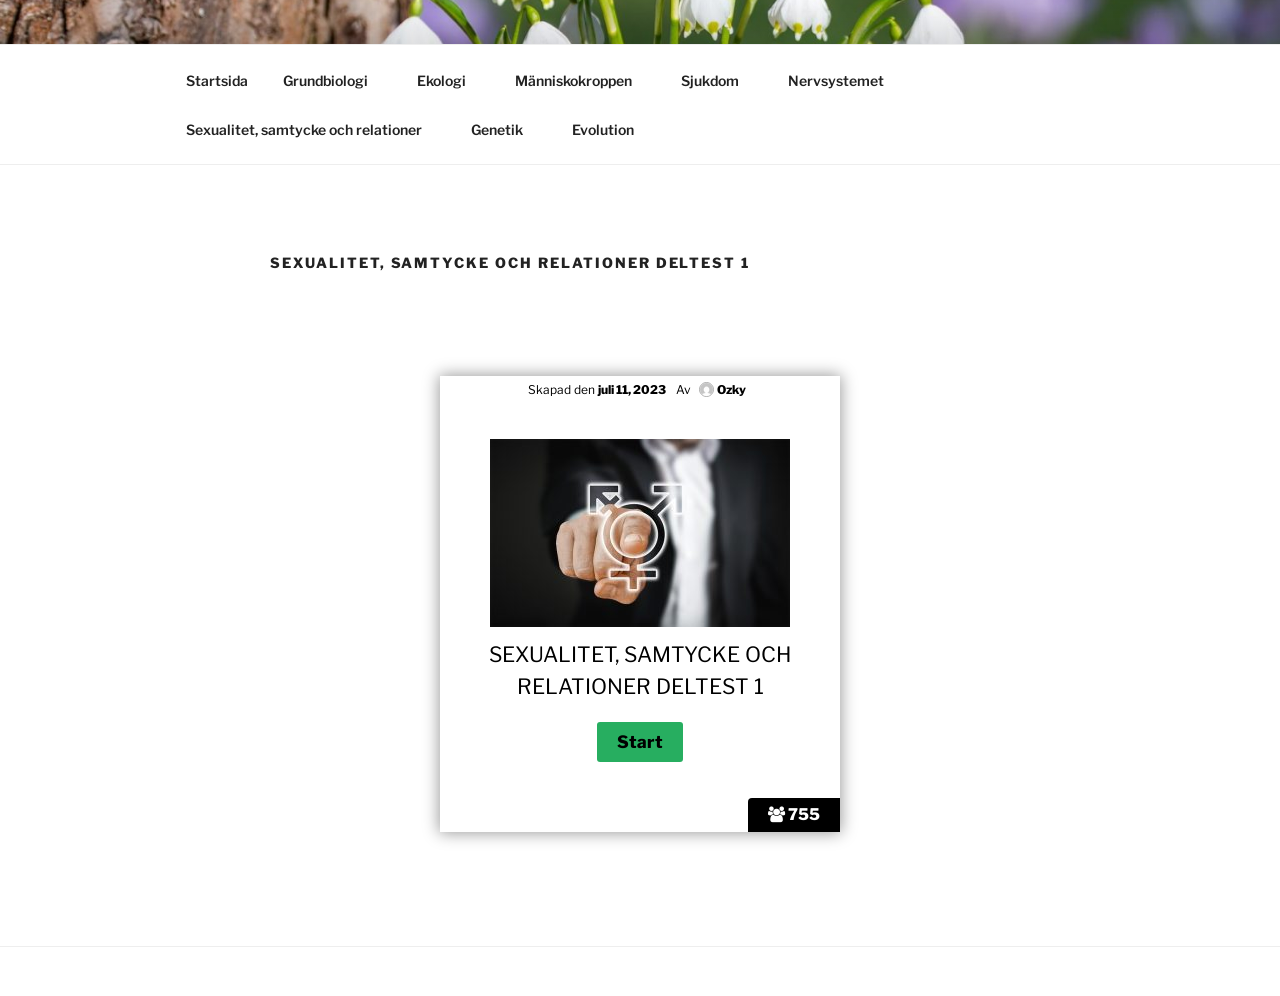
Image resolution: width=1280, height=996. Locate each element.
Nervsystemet (845, 80)
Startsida (217, 80)
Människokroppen (583, 80)
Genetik (506, 129)
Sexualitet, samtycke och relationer (313, 129)
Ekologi (451, 80)
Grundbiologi (335, 80)
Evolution (612, 129)
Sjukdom (719, 80)
